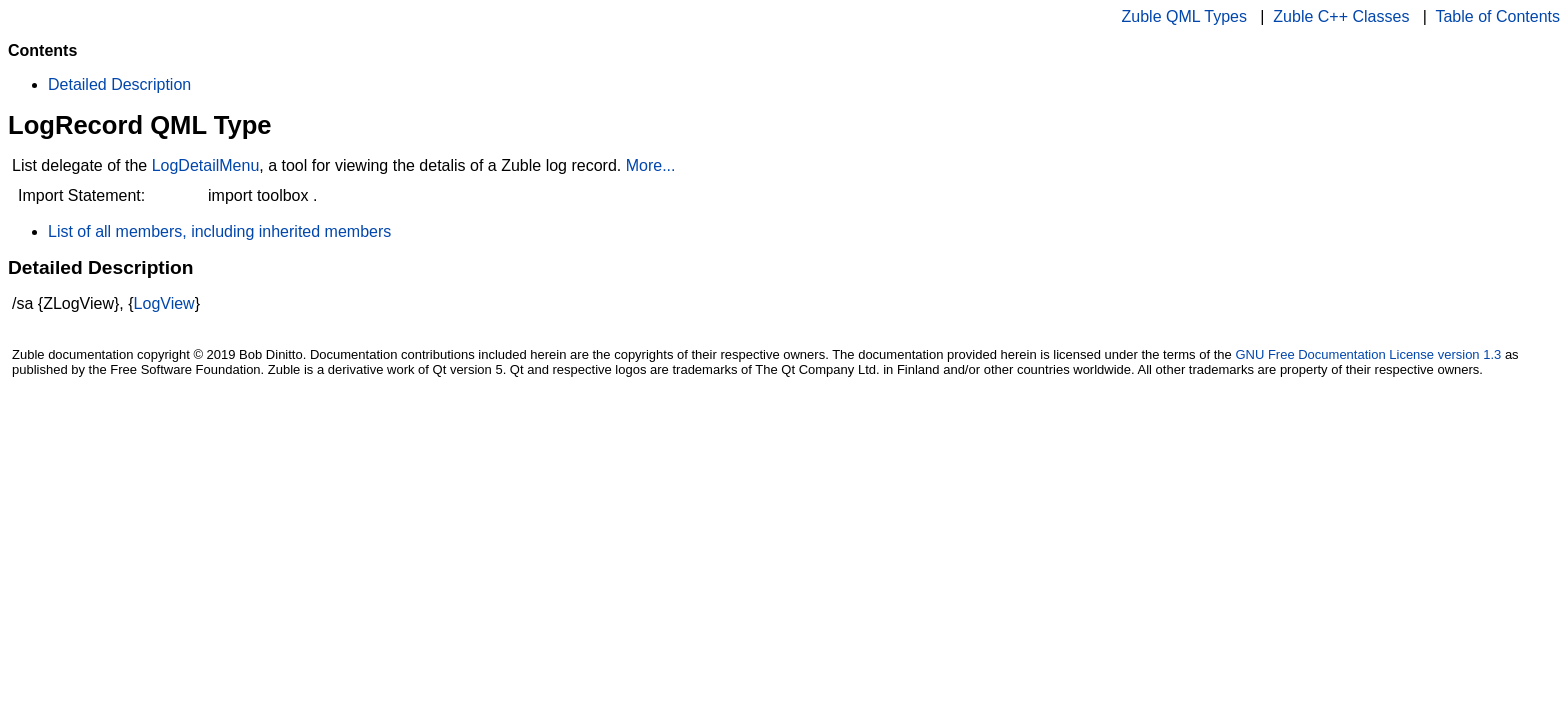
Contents (42, 50)
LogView (164, 303)
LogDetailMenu (206, 165)
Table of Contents (1497, 16)
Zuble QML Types (1184, 16)
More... (651, 165)
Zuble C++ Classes (1341, 16)
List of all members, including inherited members (219, 231)
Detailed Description (119, 84)
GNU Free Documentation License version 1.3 (1368, 354)
